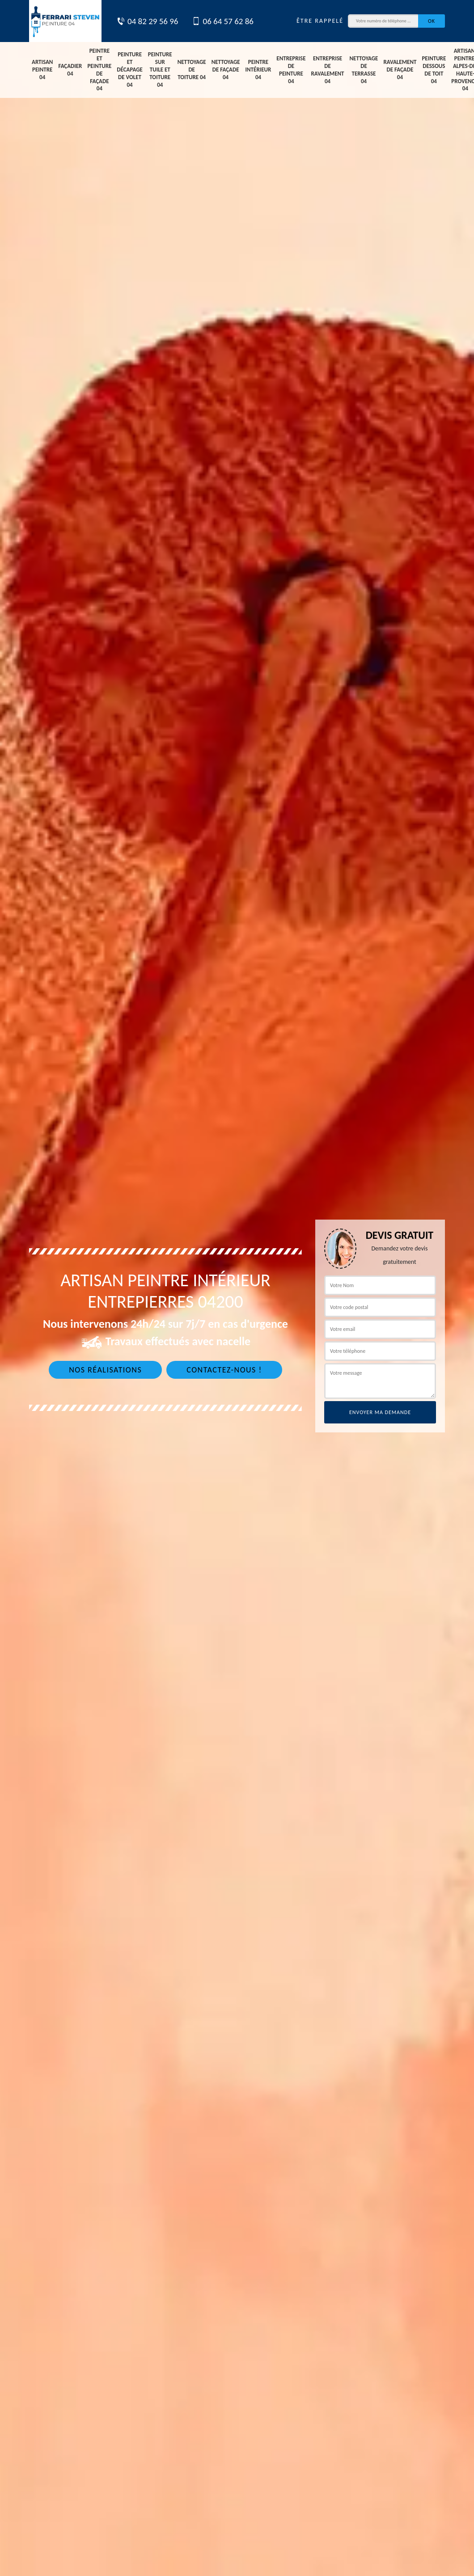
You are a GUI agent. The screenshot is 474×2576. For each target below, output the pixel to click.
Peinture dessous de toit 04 (434, 69)
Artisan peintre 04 (42, 69)
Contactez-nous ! (224, 1370)
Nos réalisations (105, 1370)
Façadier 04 (70, 70)
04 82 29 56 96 (147, 21)
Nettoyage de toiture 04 (192, 69)
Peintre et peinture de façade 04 (99, 69)
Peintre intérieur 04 (258, 69)
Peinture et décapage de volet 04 (129, 69)
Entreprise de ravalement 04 (327, 69)
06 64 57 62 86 (223, 21)
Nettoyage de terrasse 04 (364, 69)
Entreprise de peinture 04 (290, 69)
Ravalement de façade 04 (399, 69)
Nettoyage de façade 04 (226, 69)
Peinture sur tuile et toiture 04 (160, 69)
